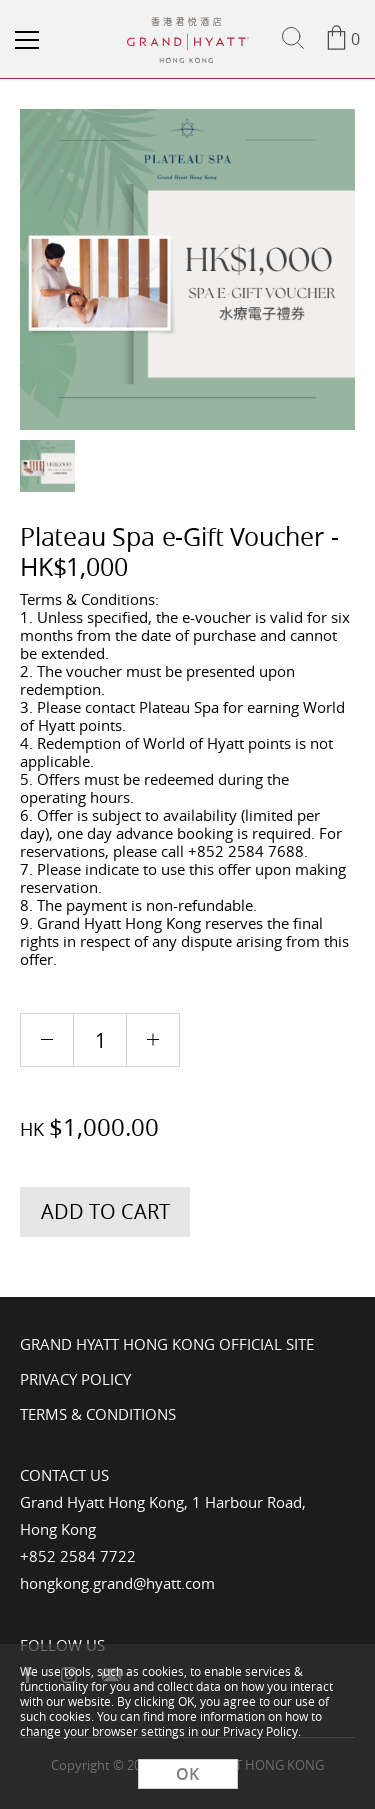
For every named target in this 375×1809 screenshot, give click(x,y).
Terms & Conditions (98, 1414)
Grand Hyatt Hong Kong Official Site (167, 1344)
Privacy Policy (75, 1379)
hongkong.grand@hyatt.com (117, 1583)
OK (187, 1774)
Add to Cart (105, 1211)
